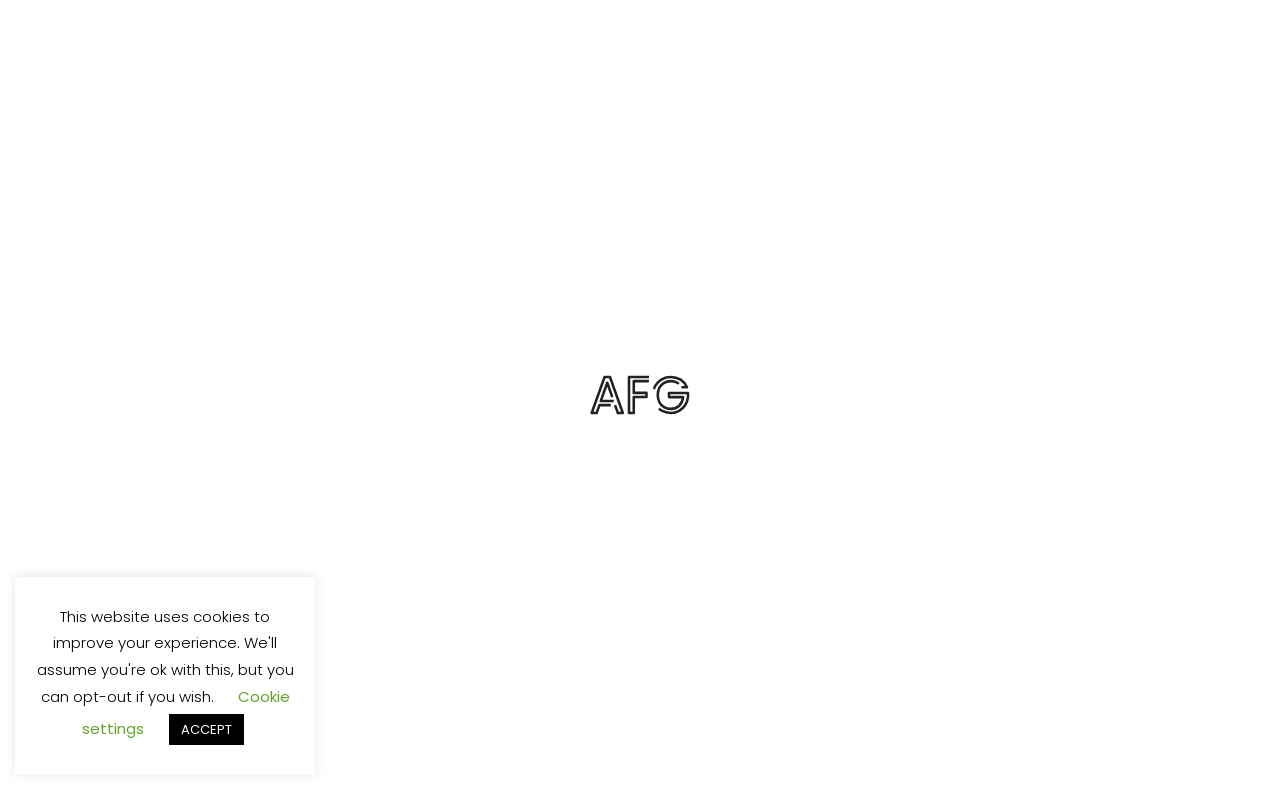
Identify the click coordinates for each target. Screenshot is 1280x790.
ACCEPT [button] (206, 729)
